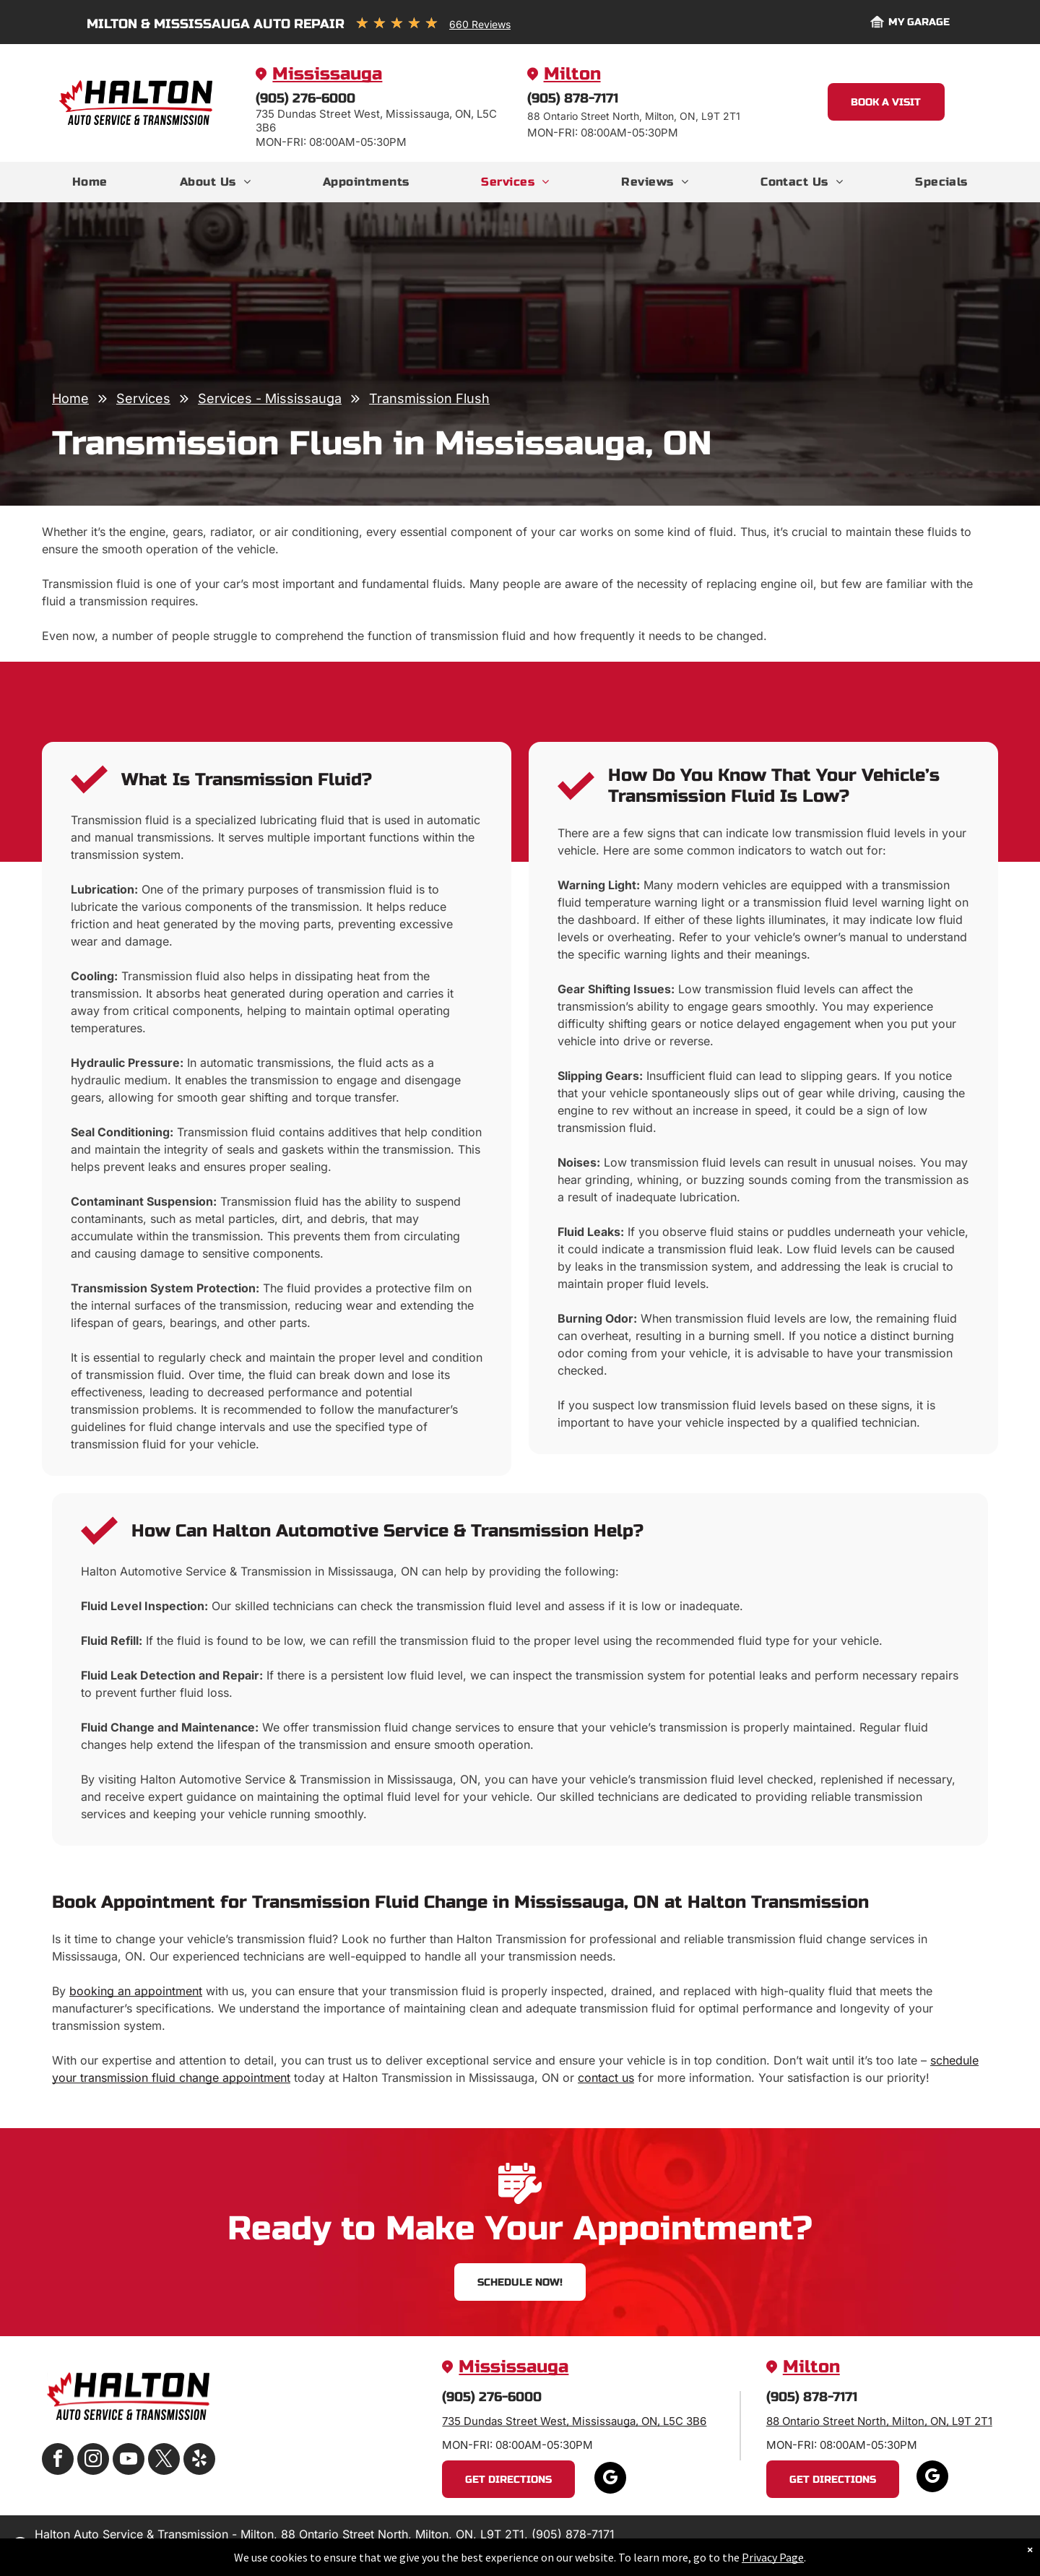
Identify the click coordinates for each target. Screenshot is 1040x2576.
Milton (572, 74)
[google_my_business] (610, 2479)
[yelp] (199, 2460)
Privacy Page (773, 2557)
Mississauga (327, 74)
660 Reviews (480, 24)
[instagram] (93, 2460)
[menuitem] (89, 182)
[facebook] (58, 2460)
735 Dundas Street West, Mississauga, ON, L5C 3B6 (574, 2421)
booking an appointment (135, 1991)
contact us (606, 2077)
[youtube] (128, 2460)
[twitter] (164, 2460)
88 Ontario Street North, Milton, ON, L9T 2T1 (879, 2421)
